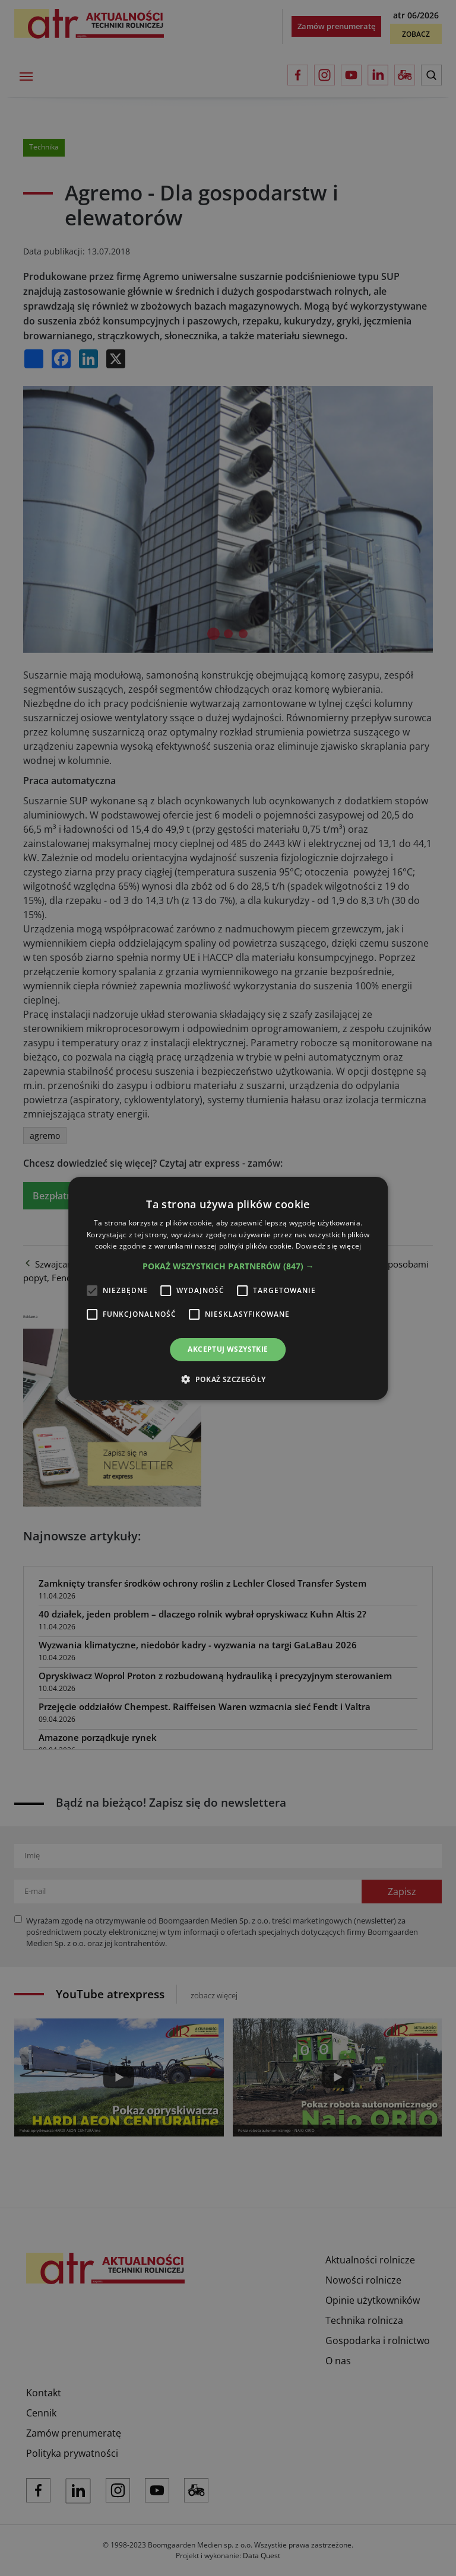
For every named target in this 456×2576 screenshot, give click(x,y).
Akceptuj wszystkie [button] (228, 1349)
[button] (228, 1266)
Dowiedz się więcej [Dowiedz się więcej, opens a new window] (328, 1246)
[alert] (228, 1288)
